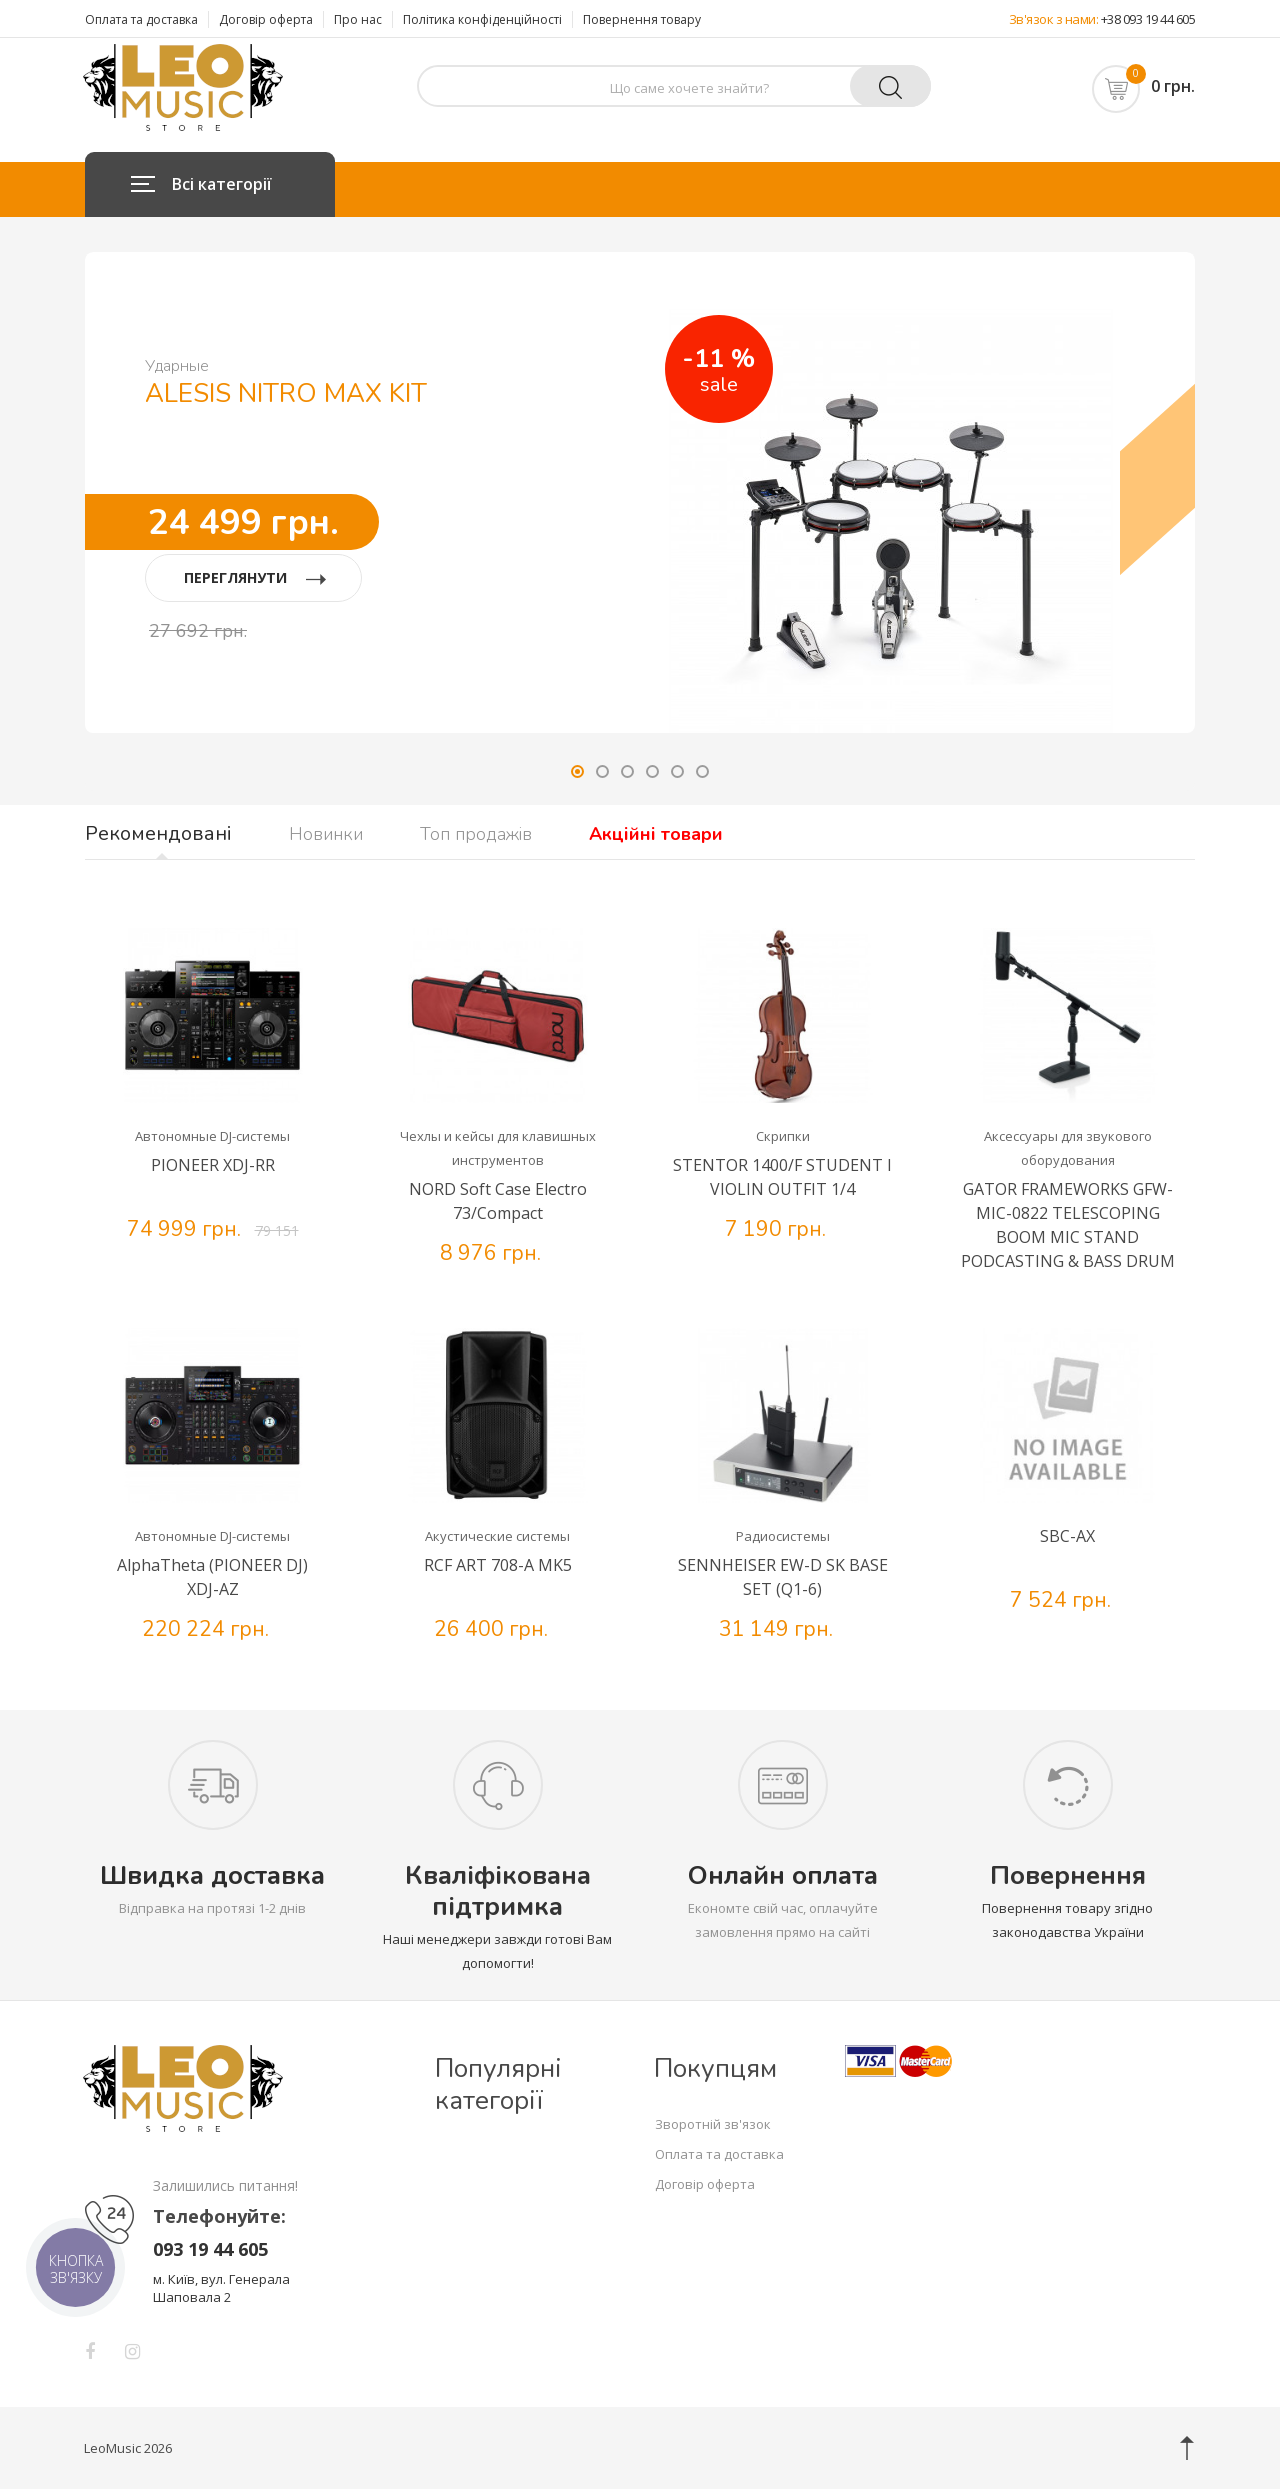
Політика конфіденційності (482, 19)
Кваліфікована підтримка (498, 1891)
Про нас (358, 19)
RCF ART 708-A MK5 (498, 1565)
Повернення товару (642, 19)
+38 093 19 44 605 (1148, 19)
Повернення (1068, 1875)
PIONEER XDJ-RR (213, 1165)
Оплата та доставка (141, 19)
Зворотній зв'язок (713, 2124)
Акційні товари (656, 834)
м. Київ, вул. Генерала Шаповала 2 (221, 2288)
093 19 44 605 (210, 2249)
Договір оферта (266, 19)
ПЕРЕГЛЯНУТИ (255, 577)
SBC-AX (1067, 1536)
